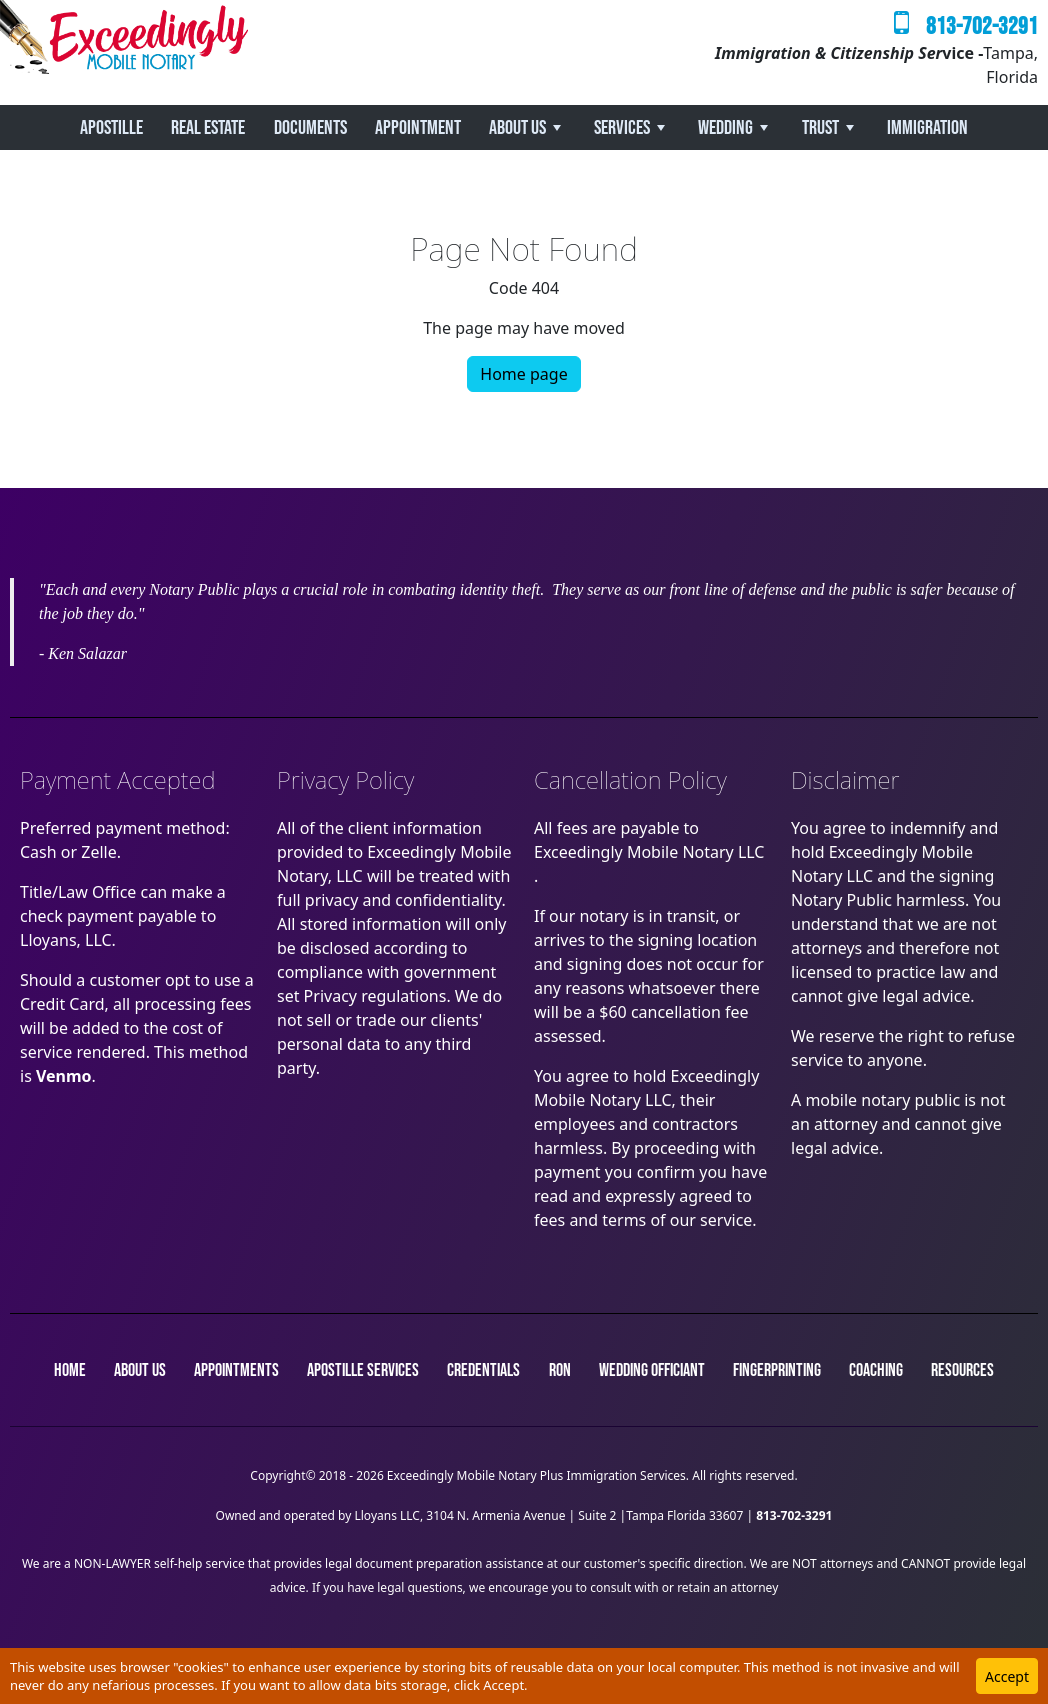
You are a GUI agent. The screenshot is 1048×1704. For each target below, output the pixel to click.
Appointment (418, 128)
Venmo (64, 1076)
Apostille (111, 128)
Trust (820, 128)
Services (622, 128)
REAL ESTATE (208, 128)
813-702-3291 (982, 26)
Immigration (927, 128)
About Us (517, 128)
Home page (523, 374)
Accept (1007, 1676)
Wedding (725, 128)
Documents (310, 128)
